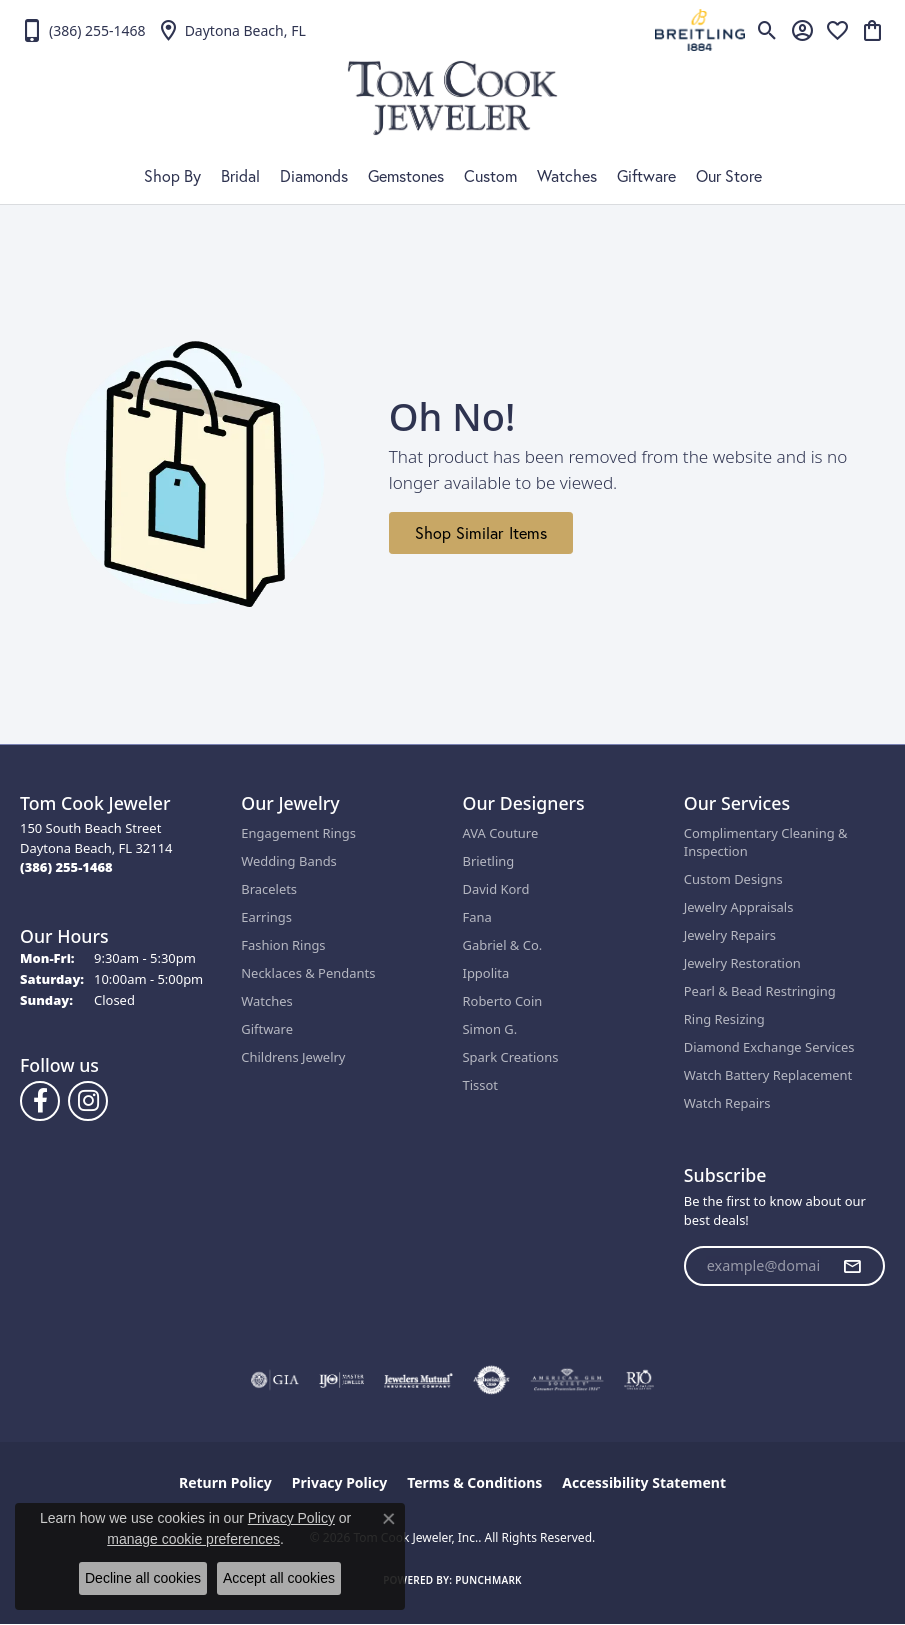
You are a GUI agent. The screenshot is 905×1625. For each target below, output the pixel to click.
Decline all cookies (143, 1578)
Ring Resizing (724, 1019)
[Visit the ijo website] (341, 1380)
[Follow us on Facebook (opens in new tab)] (40, 1101)
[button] (767, 30)
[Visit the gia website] (275, 1380)
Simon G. (490, 1029)
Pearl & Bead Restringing (760, 991)
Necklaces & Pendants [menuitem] (308, 973)
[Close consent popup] (389, 1519)
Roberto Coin (503, 1001)
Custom (490, 176)
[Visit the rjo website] (639, 1380)
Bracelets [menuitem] (269, 889)
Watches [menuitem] (266, 1001)
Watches (567, 176)
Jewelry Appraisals (739, 907)
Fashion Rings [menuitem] (283, 945)
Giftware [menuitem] (267, 1029)
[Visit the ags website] (567, 1380)
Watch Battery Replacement (768, 1075)
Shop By (172, 176)
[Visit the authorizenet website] (491, 1380)
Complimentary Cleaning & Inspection (766, 842)
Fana (477, 917)
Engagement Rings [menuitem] (298, 833)
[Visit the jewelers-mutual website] (418, 1380)
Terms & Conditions (474, 1482)
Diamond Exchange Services (769, 1047)
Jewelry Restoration (742, 963)
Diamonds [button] (314, 176)
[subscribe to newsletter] (852, 1266)
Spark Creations (511, 1057)
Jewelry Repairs (730, 935)
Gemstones (406, 176)
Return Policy (225, 1482)
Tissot (480, 1085)
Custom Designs (733, 879)
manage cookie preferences (193, 1539)
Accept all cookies (279, 1578)
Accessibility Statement (644, 1482)
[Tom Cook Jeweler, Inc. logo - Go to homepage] (452, 98)
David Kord (496, 889)
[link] (83, 30)
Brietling (489, 861)
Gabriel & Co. (503, 945)
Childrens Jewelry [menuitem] (293, 1057)
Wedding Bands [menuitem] (289, 861)
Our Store (729, 176)
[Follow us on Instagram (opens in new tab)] (88, 1101)
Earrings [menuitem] (266, 917)
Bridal (240, 176)
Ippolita (486, 973)
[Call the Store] (66, 867)
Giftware (646, 176)
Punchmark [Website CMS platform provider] (488, 1580)
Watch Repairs (727, 1103)
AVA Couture (501, 833)
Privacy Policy (339, 1482)
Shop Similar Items (481, 533)
